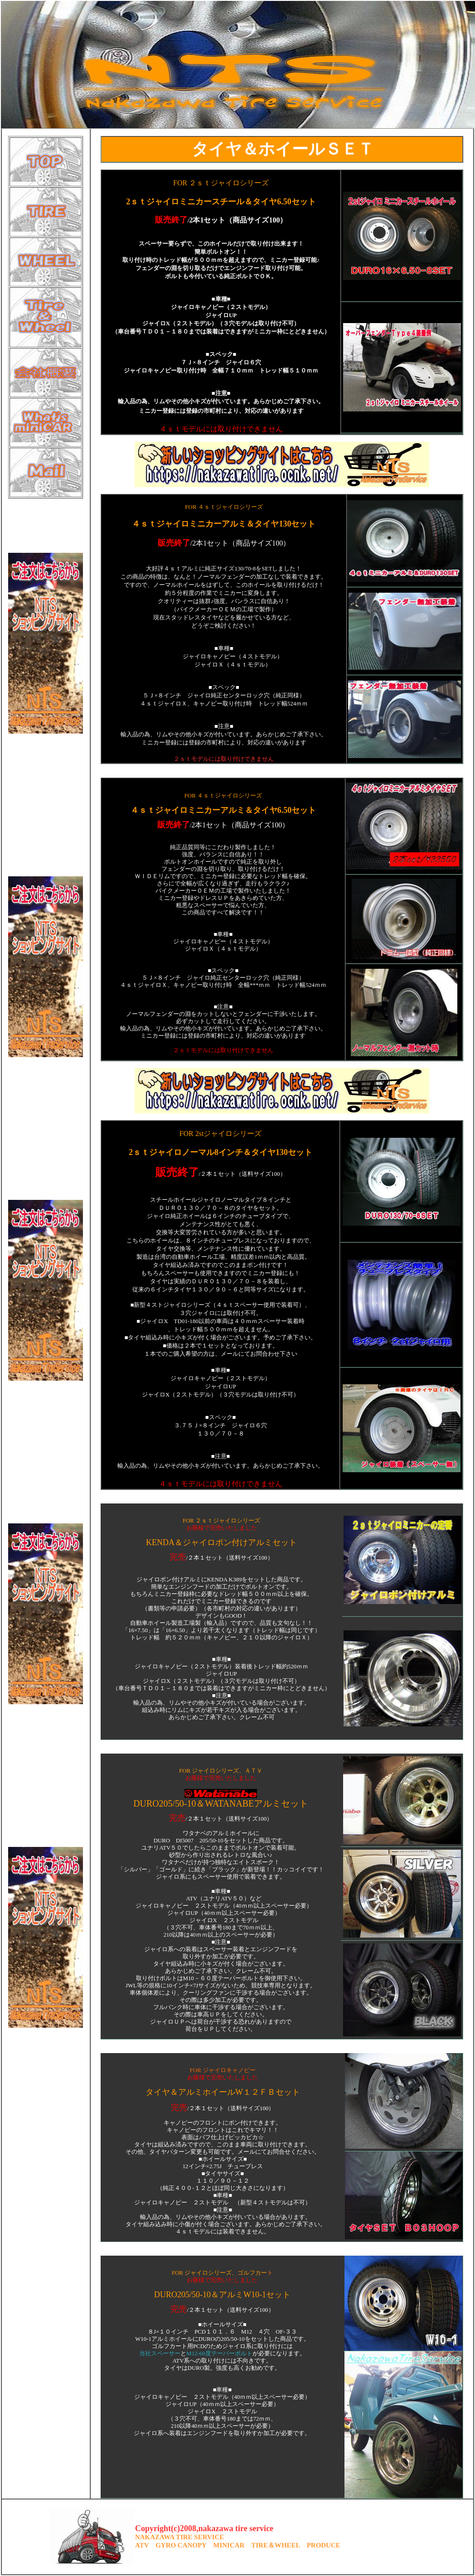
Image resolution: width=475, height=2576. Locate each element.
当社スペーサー (159, 2353)
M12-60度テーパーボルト (219, 2353)
